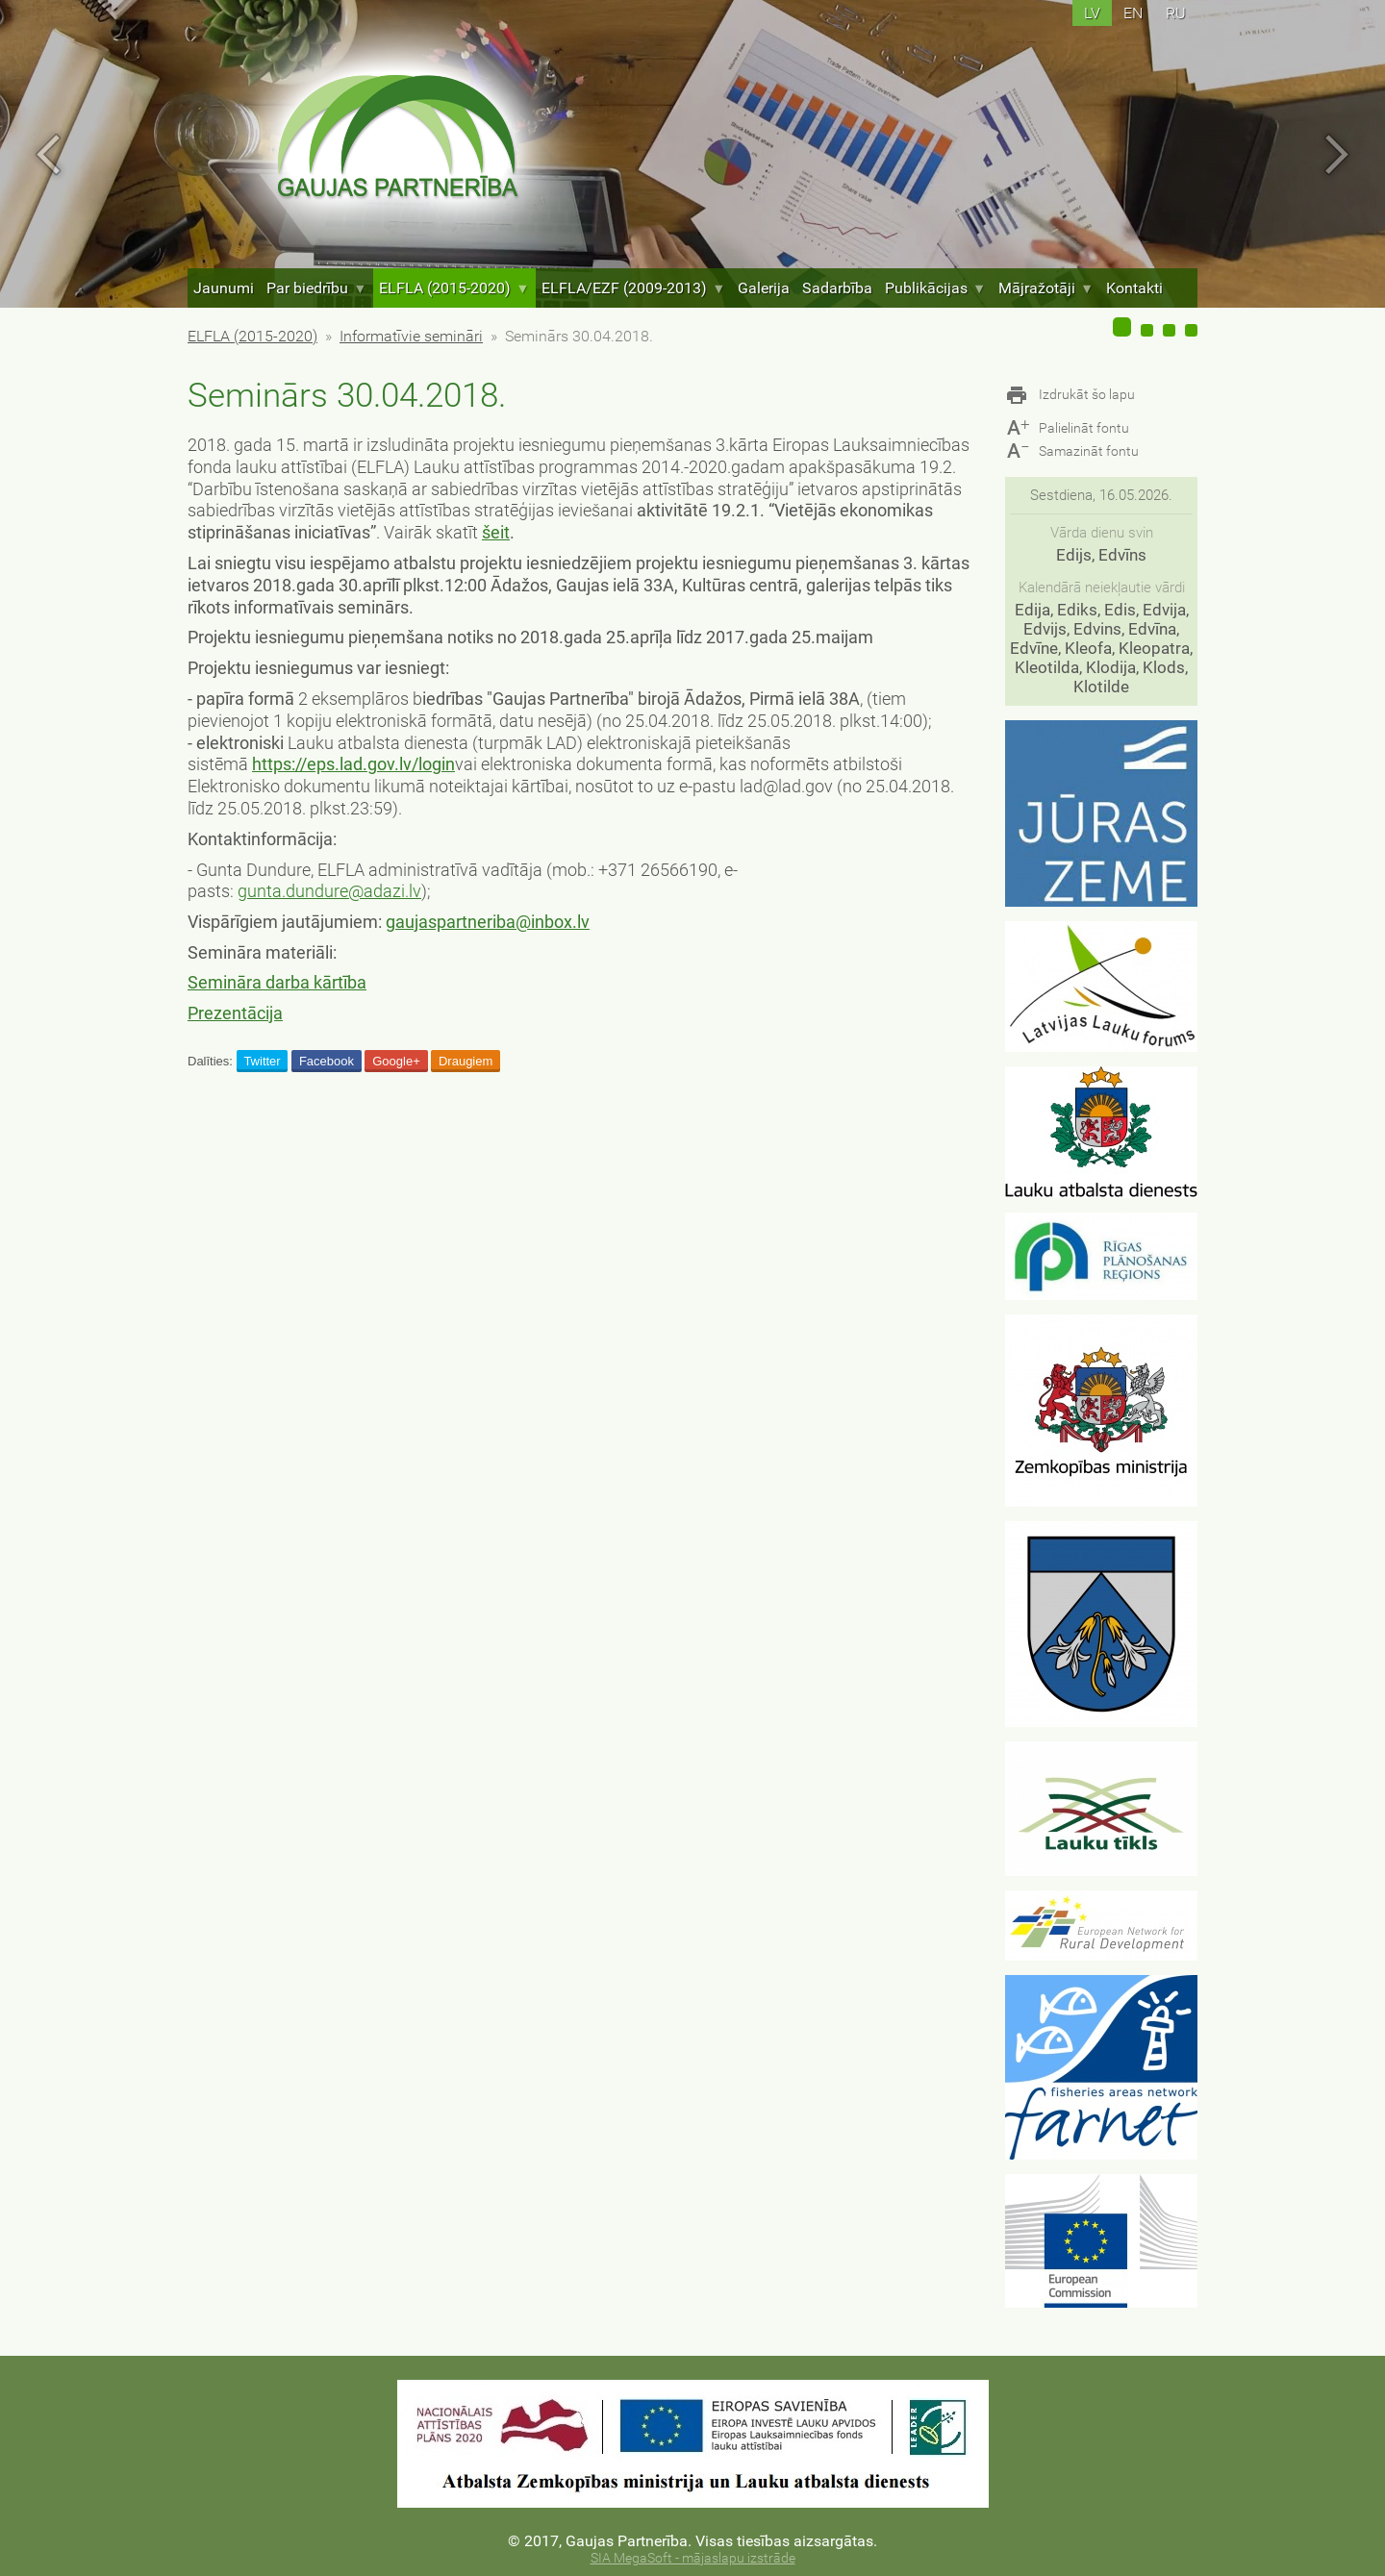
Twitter (261, 1061)
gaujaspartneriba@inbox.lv (488, 922)
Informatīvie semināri (411, 336)
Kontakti (1134, 288)
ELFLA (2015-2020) (454, 288)
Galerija (764, 288)
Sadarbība (837, 288)
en (1133, 13)
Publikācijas (935, 288)
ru (1176, 13)
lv (1092, 13)
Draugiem (465, 1061)
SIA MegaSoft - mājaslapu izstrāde (693, 2558)
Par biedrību (316, 288)
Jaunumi (223, 288)
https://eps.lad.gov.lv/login (353, 764)
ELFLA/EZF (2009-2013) (633, 288)
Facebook (326, 1061)
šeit (496, 532)
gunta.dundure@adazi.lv (329, 891)
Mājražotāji (1046, 288)
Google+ (396, 1061)
